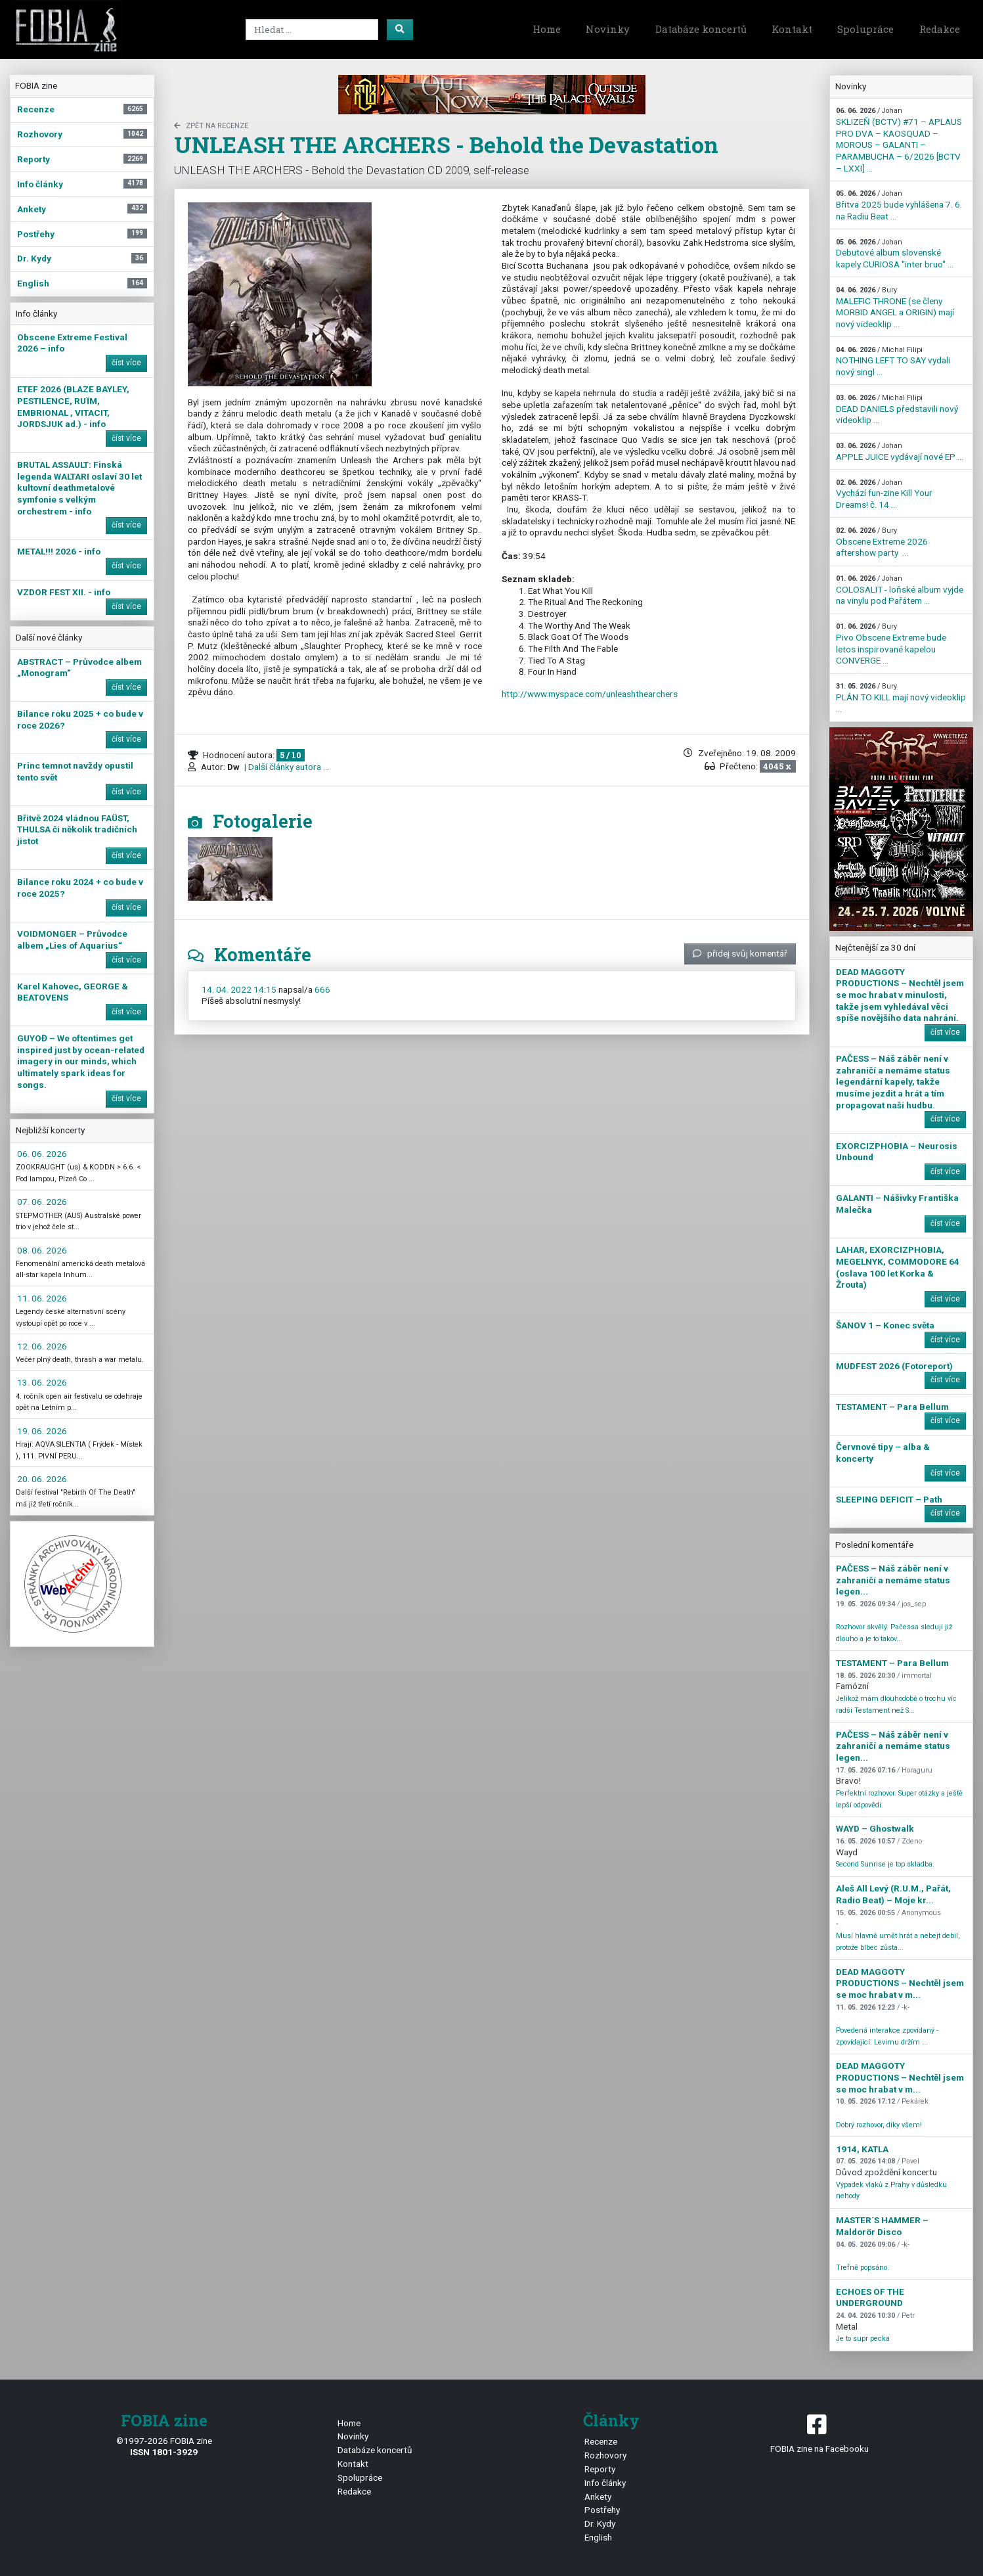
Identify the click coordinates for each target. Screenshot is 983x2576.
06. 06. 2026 (42, 1153)
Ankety (597, 2496)
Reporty (599, 2469)
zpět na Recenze (211, 126)
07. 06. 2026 (42, 1201)
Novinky (608, 28)
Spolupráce (865, 28)
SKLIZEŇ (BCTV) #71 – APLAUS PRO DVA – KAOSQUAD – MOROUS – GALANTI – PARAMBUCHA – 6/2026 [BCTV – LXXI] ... (899, 139)
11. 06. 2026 (42, 1298)
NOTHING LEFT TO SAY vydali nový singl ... (893, 361)
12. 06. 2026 (42, 1346)
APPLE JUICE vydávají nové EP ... (899, 451)
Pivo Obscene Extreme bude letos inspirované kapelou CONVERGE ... (891, 644)
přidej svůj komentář (740, 953)
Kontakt (792, 28)
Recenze (600, 2441)
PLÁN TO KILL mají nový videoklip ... (901, 697)
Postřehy (602, 2509)
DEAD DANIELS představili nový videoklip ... (897, 409)
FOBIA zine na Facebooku (819, 2432)
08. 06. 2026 (42, 1250)
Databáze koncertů (701, 28)
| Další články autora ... (285, 766)
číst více (126, 362)
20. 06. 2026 (42, 1479)
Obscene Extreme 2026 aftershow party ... (882, 542)
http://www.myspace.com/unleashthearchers (590, 694)
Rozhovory (605, 2455)
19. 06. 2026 (42, 1431)
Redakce (939, 28)
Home (547, 28)
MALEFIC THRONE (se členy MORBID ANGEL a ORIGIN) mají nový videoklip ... (895, 307)
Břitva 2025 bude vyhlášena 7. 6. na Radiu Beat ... (899, 205)
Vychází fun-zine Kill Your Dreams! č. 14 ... (884, 494)
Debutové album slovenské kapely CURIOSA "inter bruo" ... (894, 253)
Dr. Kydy (599, 2523)
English (598, 2537)
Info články (605, 2482)
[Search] (312, 29)
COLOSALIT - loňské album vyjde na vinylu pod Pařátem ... (899, 590)
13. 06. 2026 (42, 1382)
